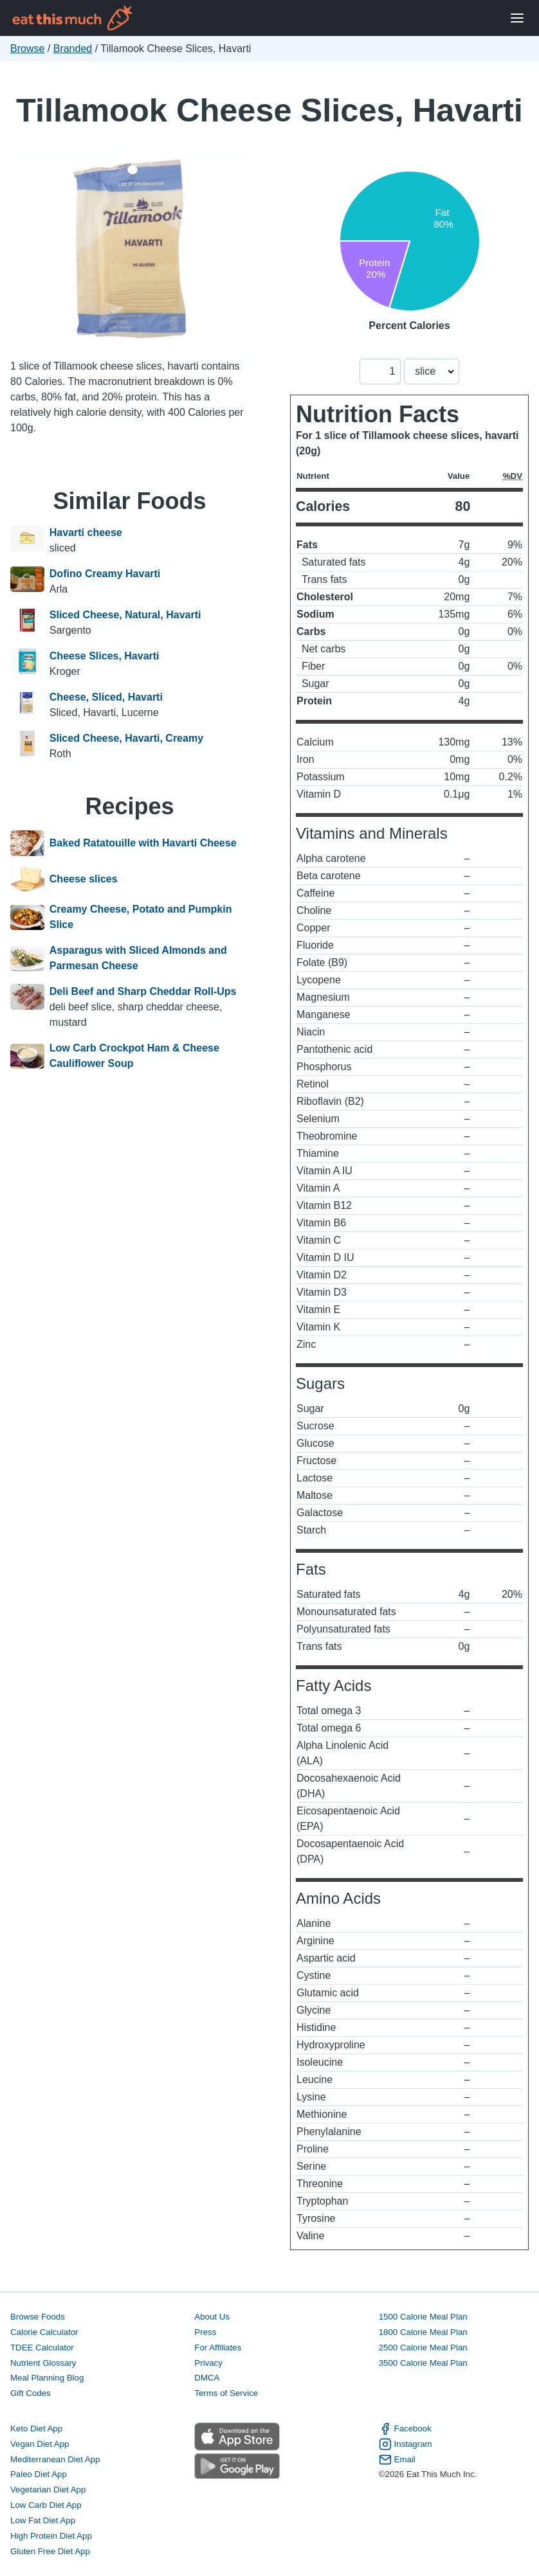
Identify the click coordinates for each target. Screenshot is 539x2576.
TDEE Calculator (42, 2347)
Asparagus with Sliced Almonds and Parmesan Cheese (138, 958)
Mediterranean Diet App (55, 2459)
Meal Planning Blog (47, 2378)
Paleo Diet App (38, 2474)
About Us (212, 2316)
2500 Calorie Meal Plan (423, 2347)
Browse (27, 48)
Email (397, 2459)
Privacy (208, 2363)
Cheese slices (84, 879)
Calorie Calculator (44, 2332)
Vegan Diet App (39, 2444)
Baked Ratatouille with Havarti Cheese (143, 843)
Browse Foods (37, 2316)
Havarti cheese (86, 532)
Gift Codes (30, 2393)
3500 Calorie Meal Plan (423, 2363)
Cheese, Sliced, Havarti (106, 697)
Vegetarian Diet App (48, 2489)
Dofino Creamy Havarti (105, 573)
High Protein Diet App (51, 2536)
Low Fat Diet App (42, 2520)
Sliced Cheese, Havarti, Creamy (126, 738)
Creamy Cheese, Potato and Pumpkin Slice (141, 917)
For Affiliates (217, 2347)
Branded (73, 48)
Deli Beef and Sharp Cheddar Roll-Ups (143, 991)
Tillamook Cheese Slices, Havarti (269, 110)
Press (205, 2332)
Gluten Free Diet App (50, 2551)
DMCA (206, 2378)
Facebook (405, 2428)
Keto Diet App (36, 2428)
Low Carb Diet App (46, 2505)
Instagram (405, 2444)
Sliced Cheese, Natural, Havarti (125, 614)
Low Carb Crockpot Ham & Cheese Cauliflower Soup (134, 1055)
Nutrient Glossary (43, 2363)
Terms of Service (226, 2393)
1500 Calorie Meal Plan (423, 2316)
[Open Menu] (517, 18)
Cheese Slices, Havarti (105, 655)
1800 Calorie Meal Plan (423, 2332)
